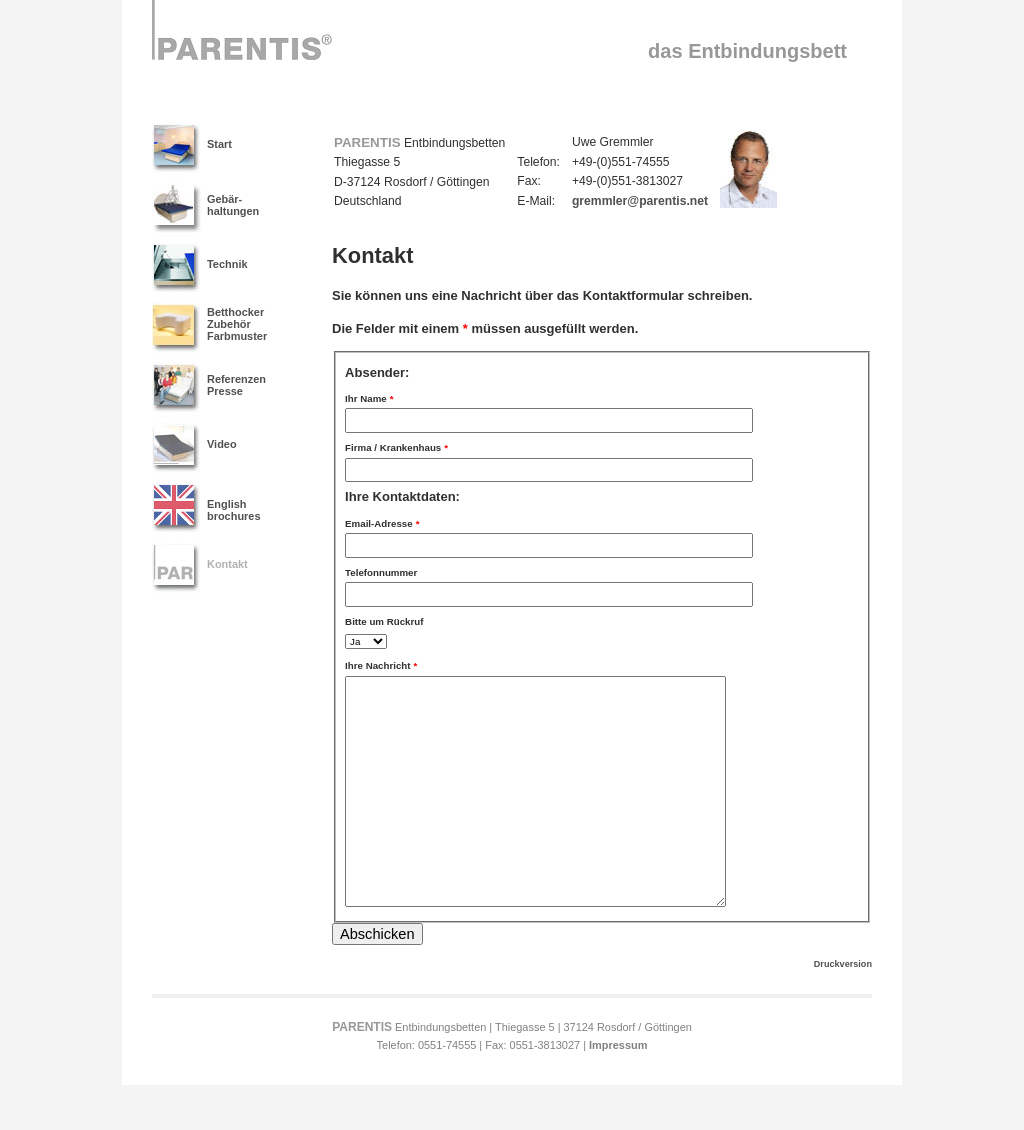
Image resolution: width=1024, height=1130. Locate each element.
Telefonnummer (381, 572)
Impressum (618, 1090)
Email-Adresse (382, 519)
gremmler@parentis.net (640, 201)
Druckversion (843, 1009)
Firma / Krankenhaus (396, 443)
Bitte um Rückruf (384, 621)
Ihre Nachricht (381, 661)
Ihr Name (369, 394)
